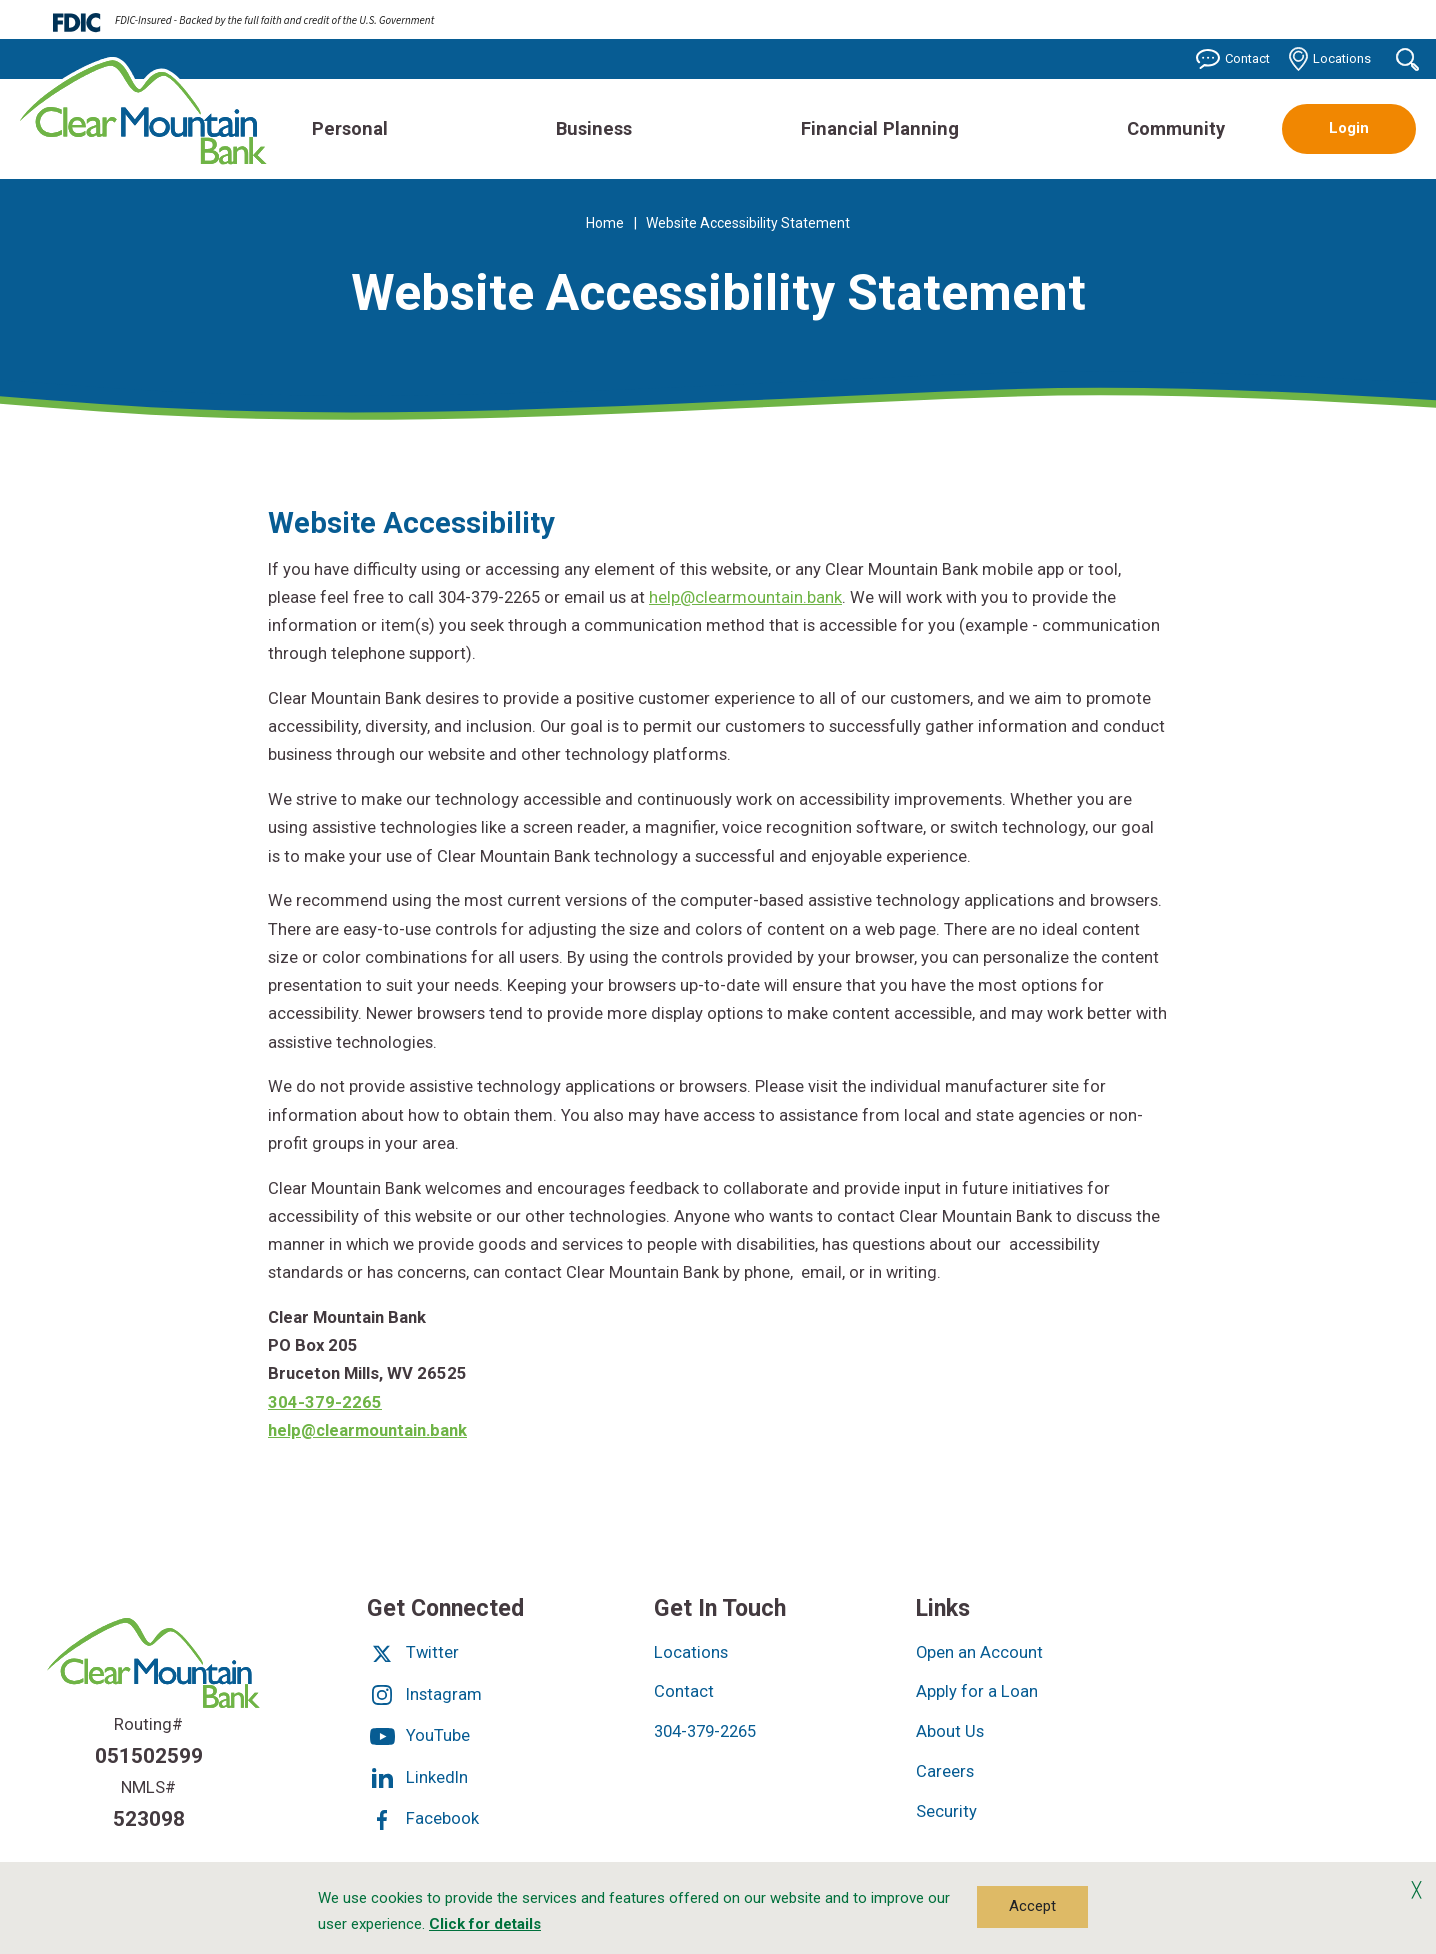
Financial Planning (880, 128)
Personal (350, 128)
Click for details (485, 1924)
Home (605, 223)
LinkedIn (417, 1777)
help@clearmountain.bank (745, 597)
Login (1349, 128)
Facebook (423, 1818)
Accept (1032, 1906)
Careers (945, 1771)
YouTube (418, 1735)
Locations (1330, 59)
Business (594, 128)
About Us (950, 1731)
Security (946, 1811)
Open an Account (979, 1652)
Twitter (413, 1652)
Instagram (424, 1694)
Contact (1233, 59)
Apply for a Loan (977, 1691)
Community (1176, 128)
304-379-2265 (325, 1402)
